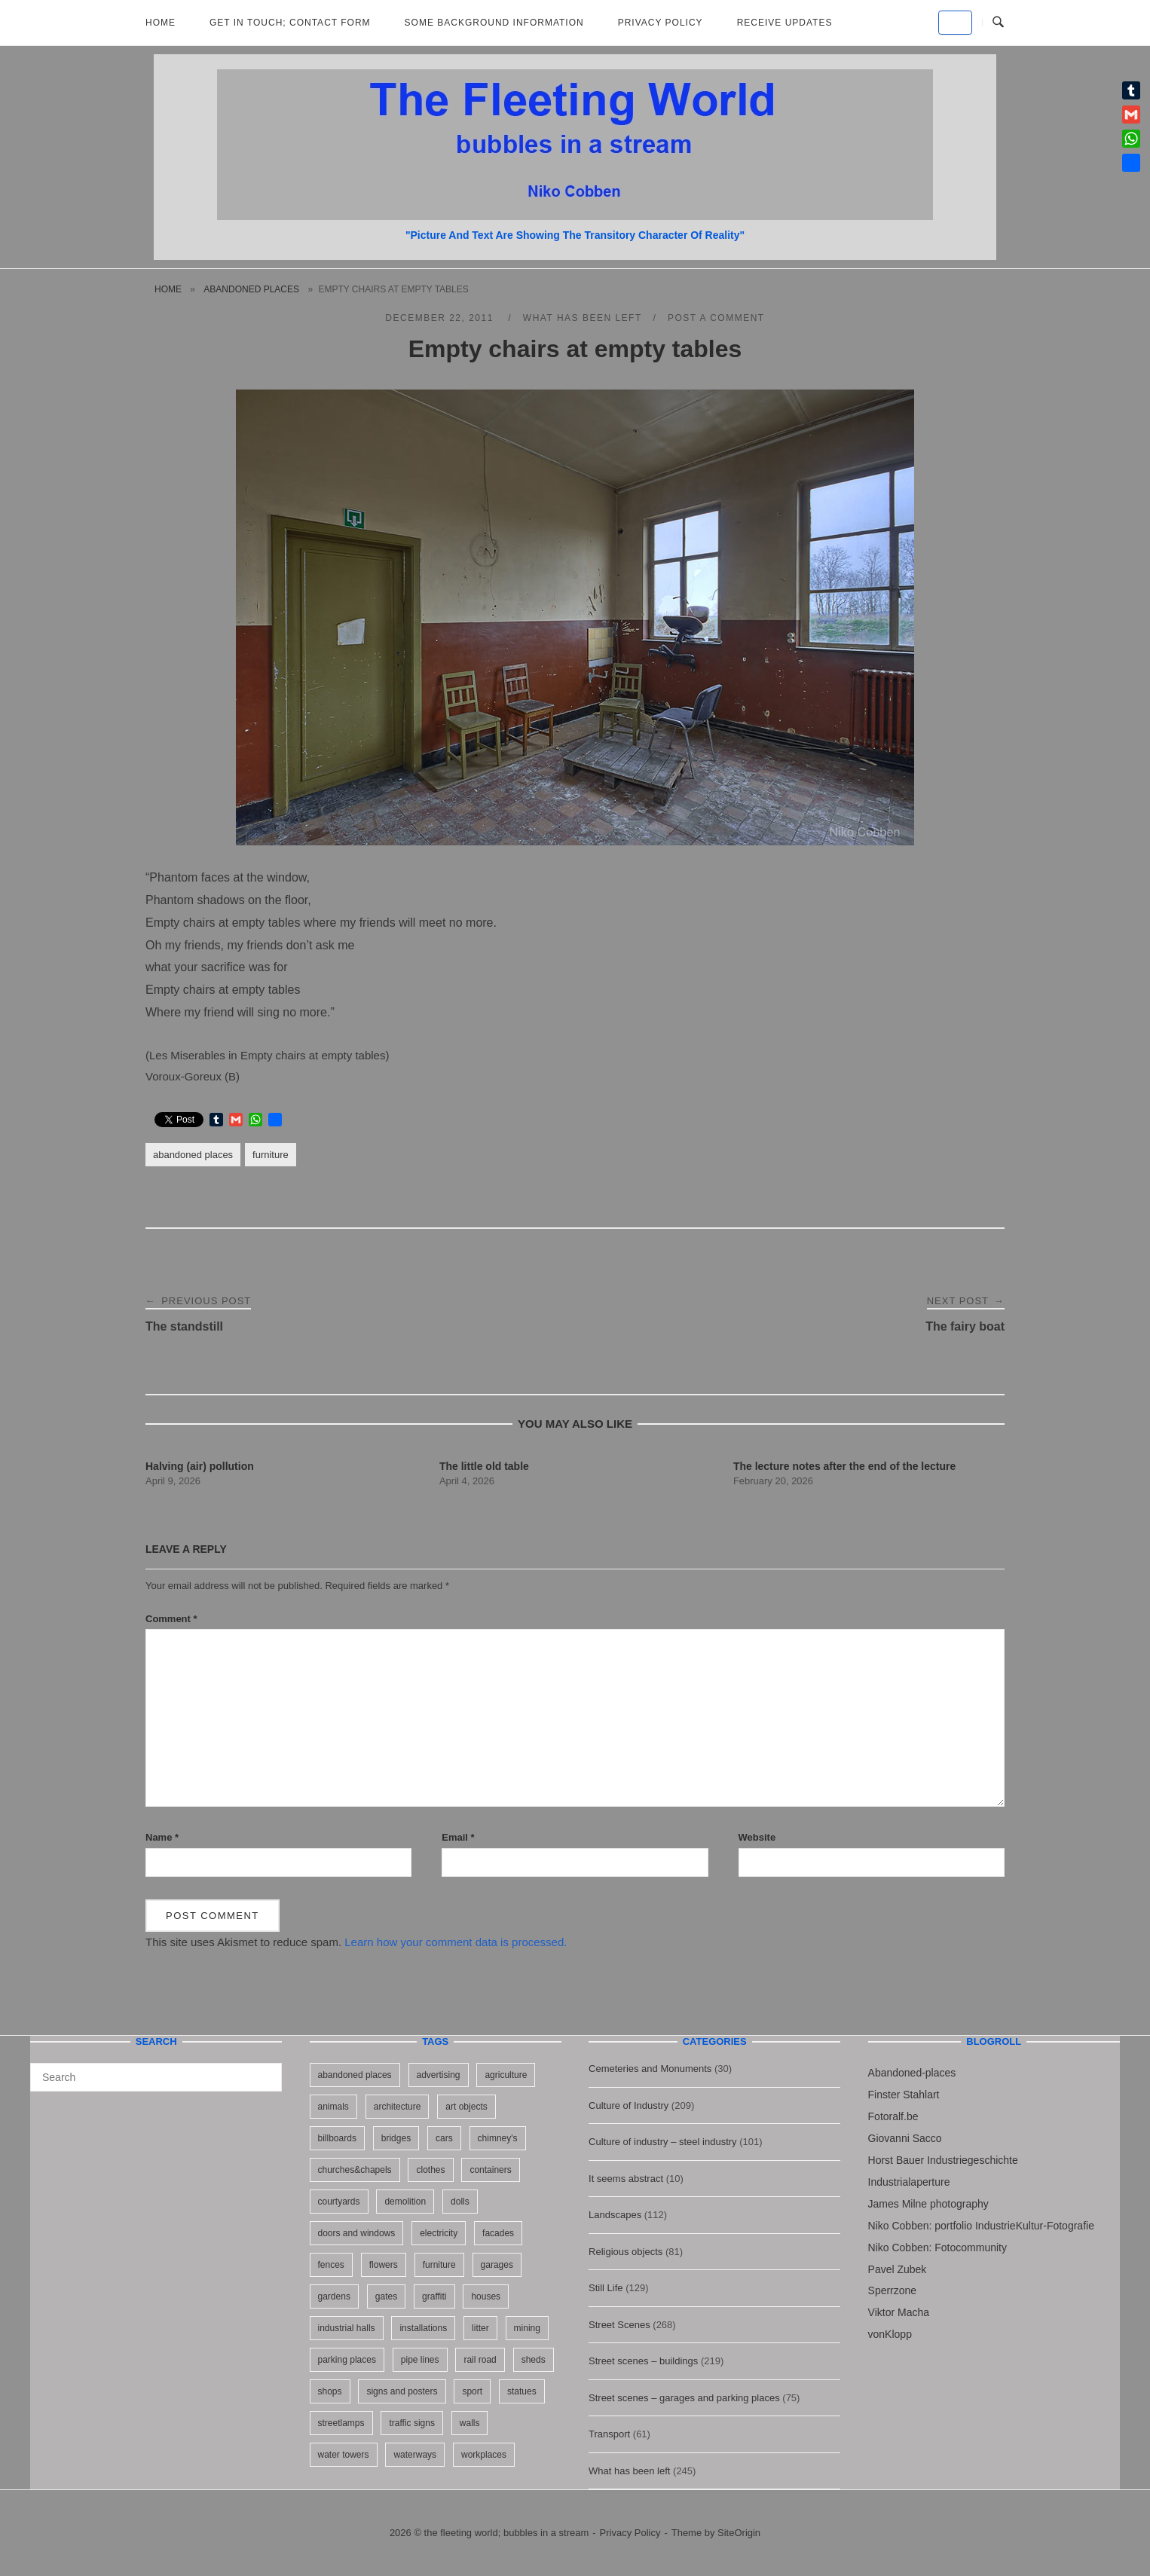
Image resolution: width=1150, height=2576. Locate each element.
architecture (397, 2106)
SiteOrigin (738, 2532)
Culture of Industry (628, 2105)
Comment (171, 1618)
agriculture (506, 2075)
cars (444, 2138)
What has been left (582, 318)
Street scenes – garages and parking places (684, 2397)
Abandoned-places (912, 2073)
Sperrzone (892, 2290)
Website (757, 1837)
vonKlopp (890, 2334)
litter (480, 2328)
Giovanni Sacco (905, 2138)
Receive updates (785, 22)
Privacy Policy (660, 22)
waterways (414, 2454)
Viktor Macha (898, 2312)
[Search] (265, 2070)
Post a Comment (716, 318)
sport (472, 2391)
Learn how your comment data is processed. (455, 1942)
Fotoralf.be (893, 2116)
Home (160, 22)
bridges (396, 2138)
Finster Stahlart (904, 2095)
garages (497, 2265)
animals (333, 2106)
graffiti (434, 2296)
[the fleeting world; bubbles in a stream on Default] (955, 23)
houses (485, 2296)
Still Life (606, 2287)
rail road (479, 2359)
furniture (270, 1154)
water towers (343, 2454)
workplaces (483, 2454)
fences (331, 2265)
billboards (337, 2138)
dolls (460, 2201)
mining (527, 2328)
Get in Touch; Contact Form (290, 22)
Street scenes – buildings (643, 2361)
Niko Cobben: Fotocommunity (937, 2247)
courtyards (339, 2201)
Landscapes (615, 2214)
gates (386, 2296)
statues (522, 2391)
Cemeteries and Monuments (650, 2068)
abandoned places (251, 289)
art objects (466, 2106)
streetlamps (341, 2423)
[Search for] (156, 2077)
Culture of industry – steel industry (663, 2141)
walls (470, 2423)
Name (162, 1837)
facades (498, 2233)
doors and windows (357, 2233)
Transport (609, 2434)
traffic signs (411, 2423)
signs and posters (401, 2391)
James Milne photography (928, 2204)
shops (330, 2391)
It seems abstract (626, 2178)
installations (423, 2328)
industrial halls (346, 2328)
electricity (438, 2233)
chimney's (498, 2138)
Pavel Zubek (897, 2269)
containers (490, 2170)
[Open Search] (998, 22)
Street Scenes (619, 2324)
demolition (405, 2201)
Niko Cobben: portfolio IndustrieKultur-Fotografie (981, 2226)
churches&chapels (355, 2170)
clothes (430, 2170)
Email (458, 1837)
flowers (383, 2265)
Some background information (494, 22)
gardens (334, 2296)
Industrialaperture (909, 2182)
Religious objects (625, 2251)
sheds (533, 2359)
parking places (347, 2359)
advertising (438, 2075)
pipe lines (420, 2359)
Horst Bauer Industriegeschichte (943, 2160)
